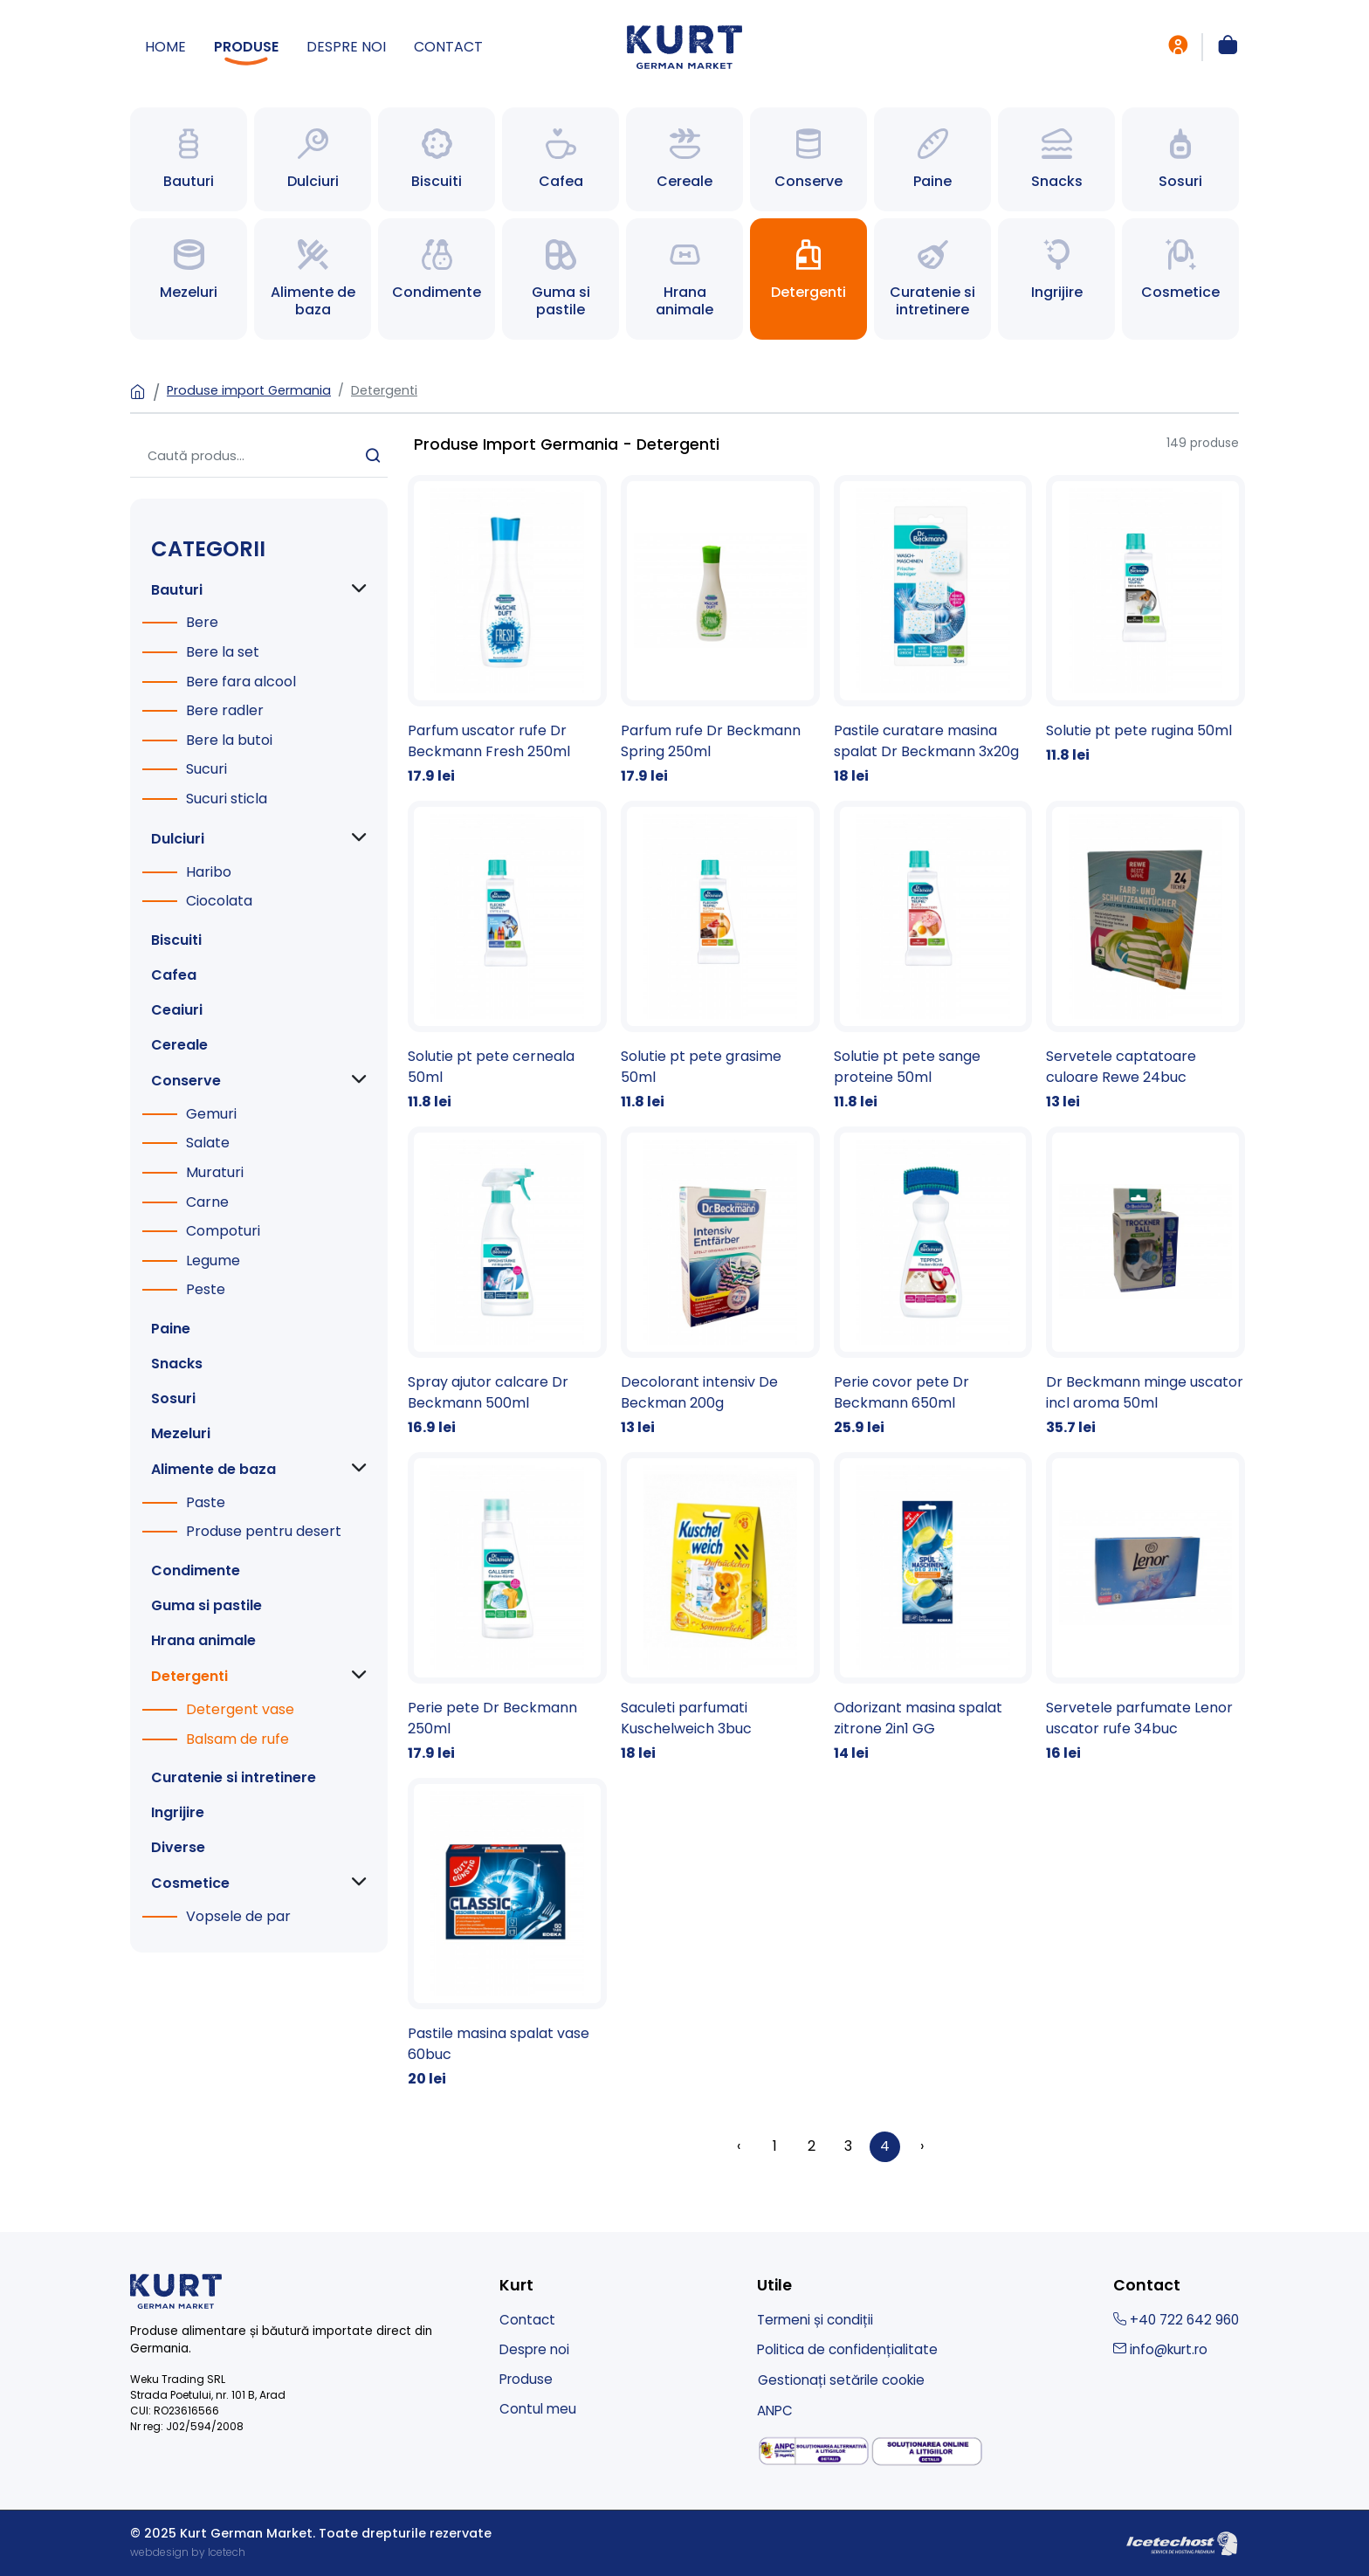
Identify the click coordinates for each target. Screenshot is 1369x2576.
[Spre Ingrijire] (1056, 279)
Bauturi (177, 590)
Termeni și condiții (815, 2320)
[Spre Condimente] (436, 279)
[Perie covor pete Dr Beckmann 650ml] (933, 1282)
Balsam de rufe (237, 1739)
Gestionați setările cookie (841, 2380)
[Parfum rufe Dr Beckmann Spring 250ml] (720, 631)
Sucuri (206, 769)
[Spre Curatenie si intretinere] (932, 279)
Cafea (173, 975)
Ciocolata (219, 901)
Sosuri (173, 1398)
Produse (246, 47)
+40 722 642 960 (1176, 2320)
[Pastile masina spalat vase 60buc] (507, 1934)
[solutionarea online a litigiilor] (927, 2451)
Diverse (178, 1847)
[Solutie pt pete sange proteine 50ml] (933, 956)
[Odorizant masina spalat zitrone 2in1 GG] (933, 1608)
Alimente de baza (213, 1469)
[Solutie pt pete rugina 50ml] (1145, 620)
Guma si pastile (206, 1605)
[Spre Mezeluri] (188, 279)
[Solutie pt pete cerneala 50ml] (507, 956)
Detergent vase (240, 1709)
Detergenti (384, 390)
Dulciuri (177, 839)
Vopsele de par (238, 1916)
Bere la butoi (229, 740)
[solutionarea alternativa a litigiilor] (813, 2451)
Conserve (186, 1081)
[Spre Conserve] (808, 159)
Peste (205, 1289)
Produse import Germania (249, 390)
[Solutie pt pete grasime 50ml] (720, 956)
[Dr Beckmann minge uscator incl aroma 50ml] (1145, 1282)
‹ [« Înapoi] (738, 2146)
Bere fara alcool (241, 682)
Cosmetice (190, 1883)
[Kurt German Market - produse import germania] (684, 46)
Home (165, 47)
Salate (208, 1143)
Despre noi (346, 47)
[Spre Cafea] (560, 159)
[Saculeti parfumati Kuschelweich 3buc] (720, 1608)
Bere (202, 622)
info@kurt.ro (1160, 2349)
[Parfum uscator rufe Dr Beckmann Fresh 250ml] (507, 631)
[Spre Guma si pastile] (560, 279)
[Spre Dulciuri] (312, 159)
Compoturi (223, 1231)
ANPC (775, 2410)
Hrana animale (203, 1640)
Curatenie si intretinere (233, 1777)
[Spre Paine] (932, 159)
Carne (207, 1202)
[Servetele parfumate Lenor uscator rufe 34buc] (1145, 1608)
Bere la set (222, 652)
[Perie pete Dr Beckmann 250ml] (507, 1608)
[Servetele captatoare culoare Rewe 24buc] (1145, 956)
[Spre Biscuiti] (436, 159)
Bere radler (225, 710)
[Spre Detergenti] (808, 279)
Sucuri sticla (226, 799)
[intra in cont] (1177, 47)
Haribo (208, 872)
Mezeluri (180, 1433)
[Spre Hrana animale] (684, 279)
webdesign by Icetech (187, 2552)
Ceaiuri (177, 1010)
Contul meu (537, 2409)
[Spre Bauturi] (188, 159)
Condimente (195, 1570)
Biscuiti (176, 940)
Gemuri (211, 1114)
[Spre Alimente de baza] (312, 279)
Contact (448, 47)
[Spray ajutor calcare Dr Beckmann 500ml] (507, 1282)
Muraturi (215, 1172)
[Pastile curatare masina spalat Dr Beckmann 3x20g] (933, 631)
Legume (213, 1260)
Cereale (179, 1045)
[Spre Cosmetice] (1180, 279)
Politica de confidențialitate (847, 2349)
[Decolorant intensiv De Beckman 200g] (720, 1282)
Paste (205, 1502)
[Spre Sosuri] (1180, 159)
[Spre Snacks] (1056, 159)
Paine (170, 1329)
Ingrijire (177, 1812)
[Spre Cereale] (684, 159)
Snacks (177, 1363)
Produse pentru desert (263, 1531)
